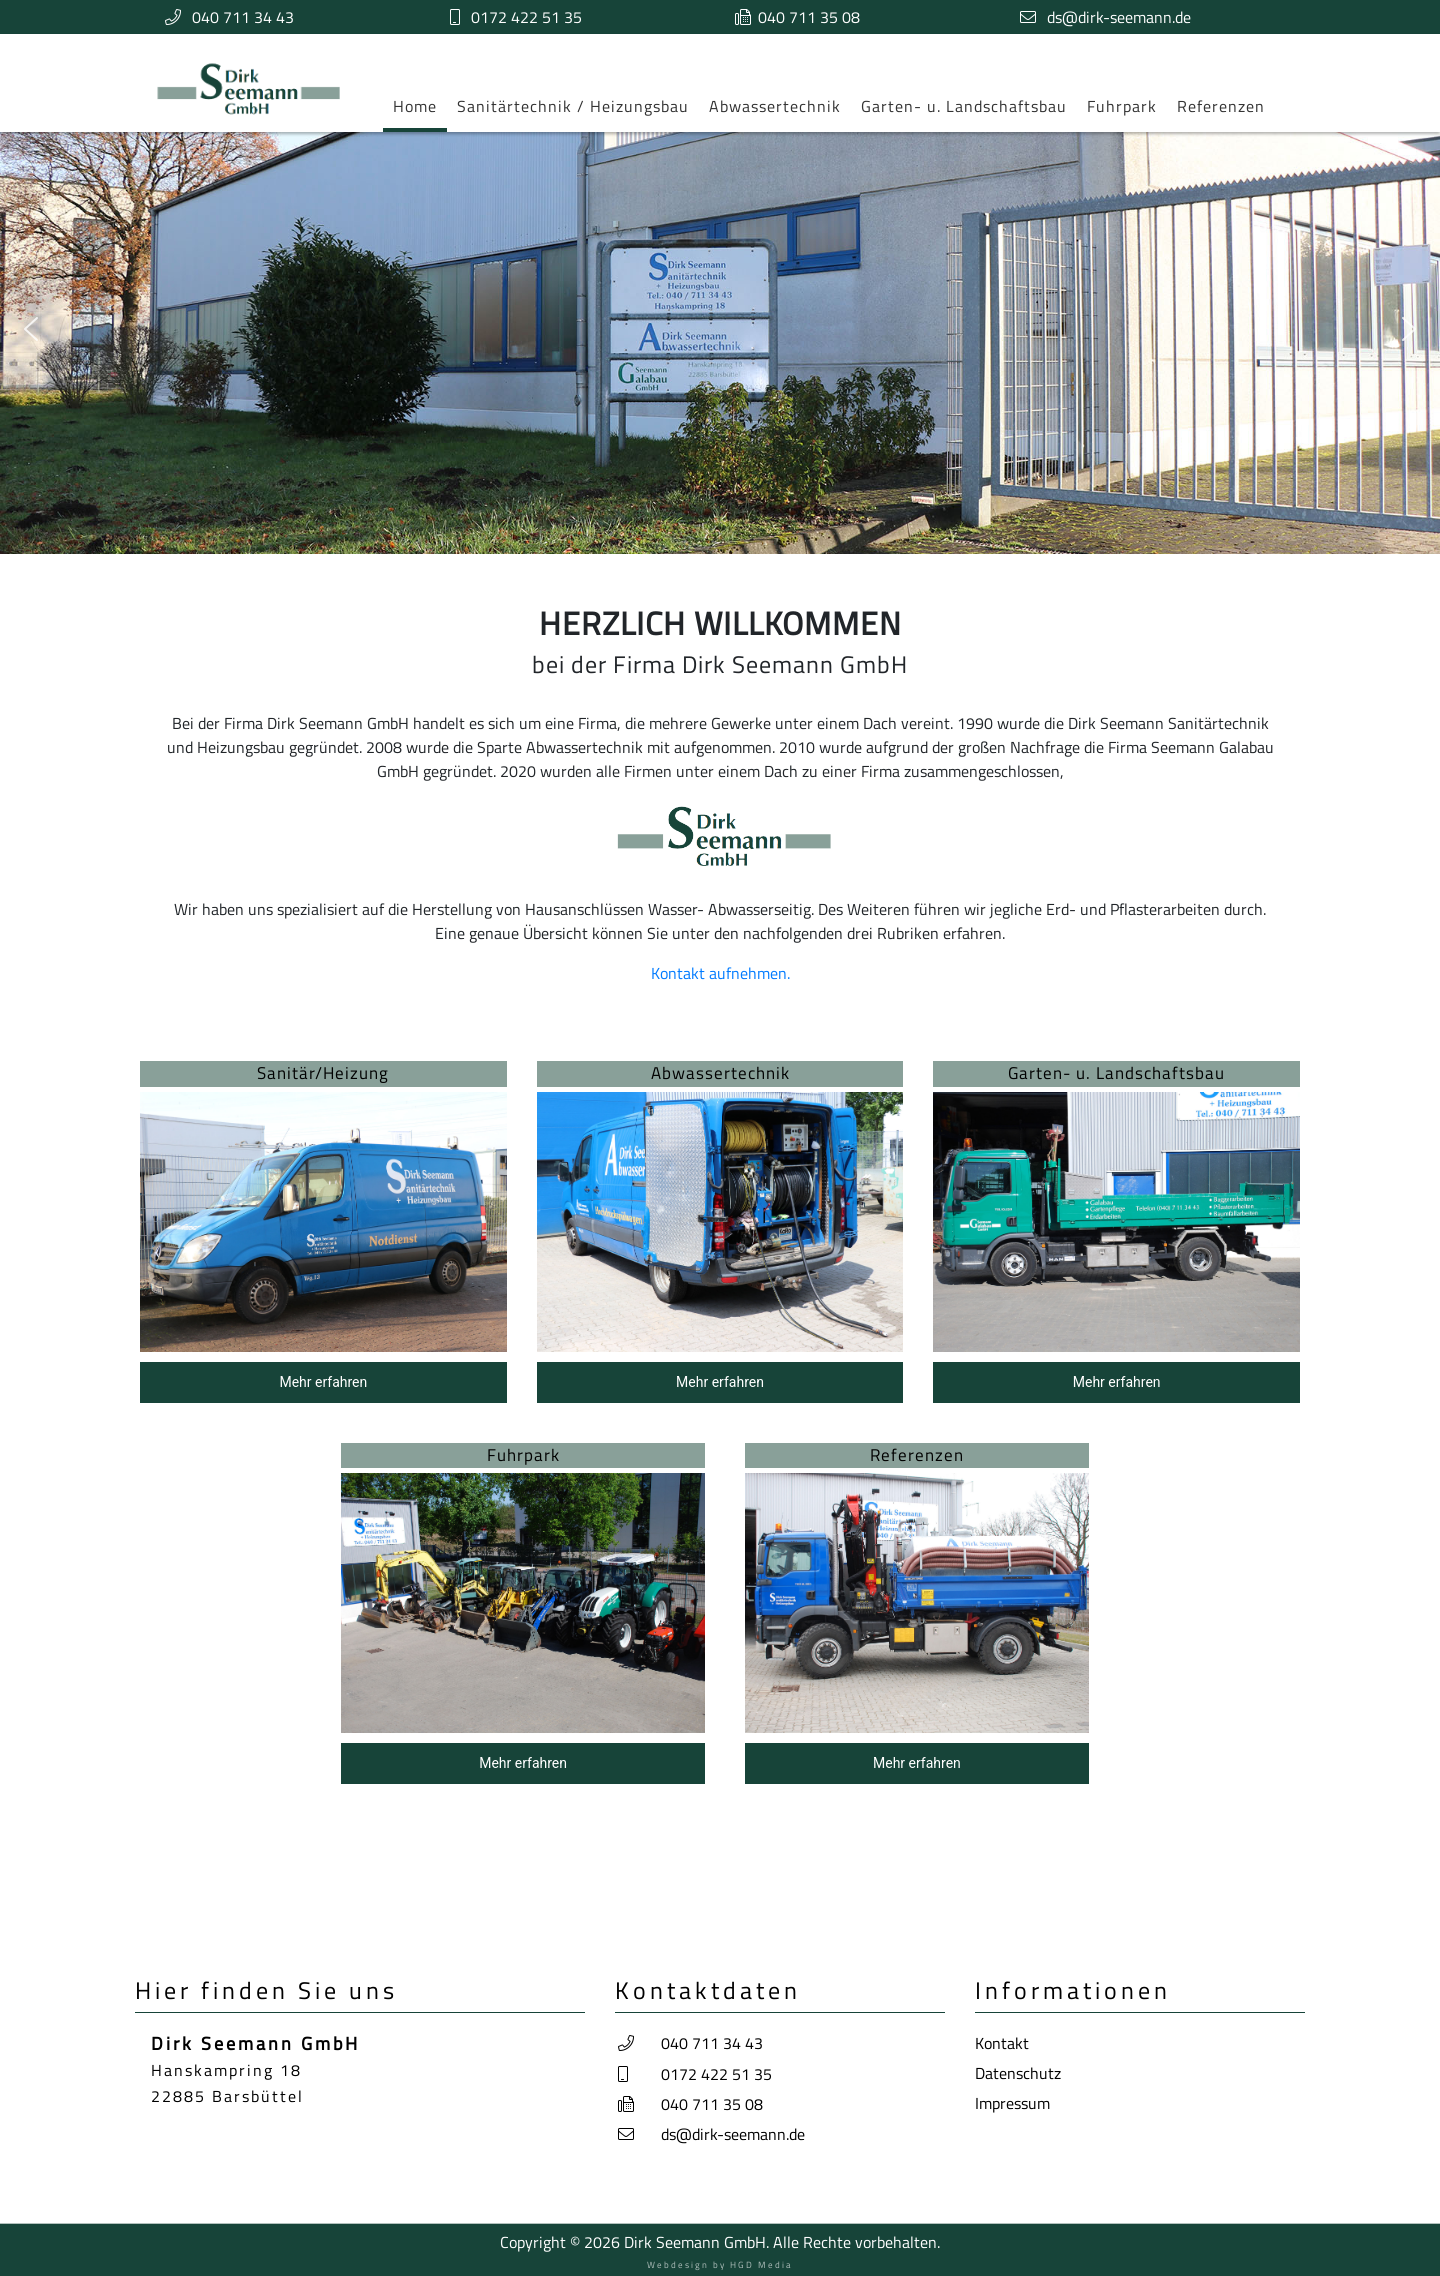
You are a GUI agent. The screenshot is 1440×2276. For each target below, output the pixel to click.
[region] (720, 1427)
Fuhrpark (1122, 106)
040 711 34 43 (243, 17)
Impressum (1012, 2103)
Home (415, 106)
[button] (31, 329)
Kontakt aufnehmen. (720, 973)
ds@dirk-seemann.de (1119, 17)
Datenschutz (1018, 2073)
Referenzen (1221, 106)
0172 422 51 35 (526, 17)
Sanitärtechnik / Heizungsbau (573, 106)
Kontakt (1002, 2043)
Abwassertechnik (775, 106)
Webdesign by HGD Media (720, 2264)
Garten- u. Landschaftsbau (964, 106)
